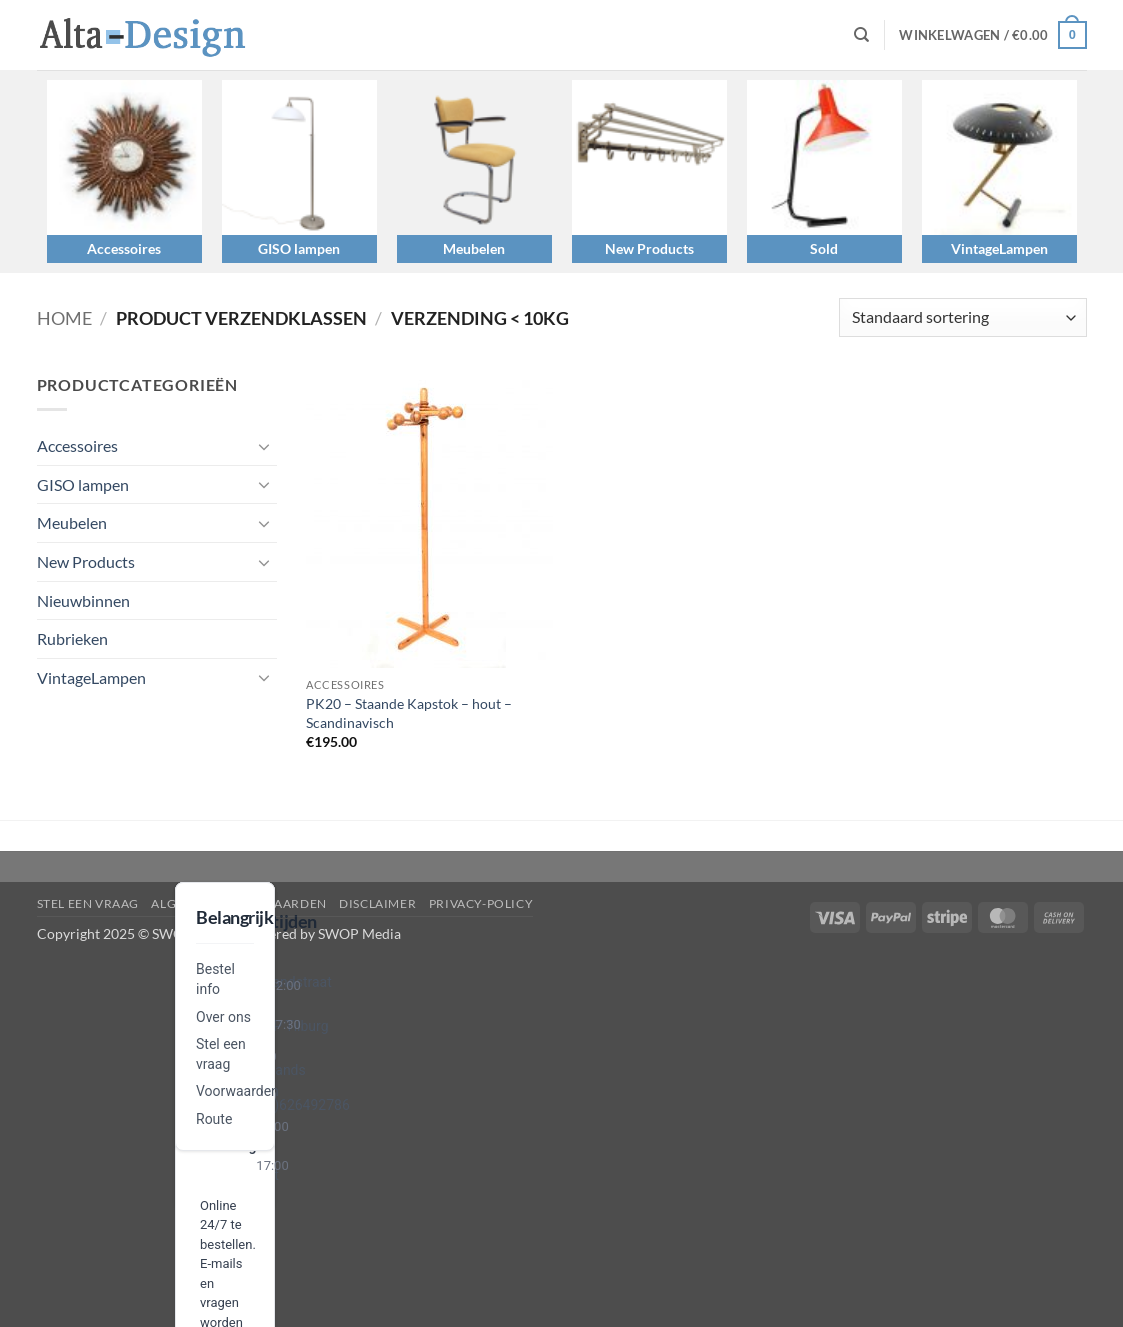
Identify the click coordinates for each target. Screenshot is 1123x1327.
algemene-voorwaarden (238, 903)
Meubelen (474, 248)
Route (214, 1119)
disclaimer (377, 903)
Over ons (223, 1017)
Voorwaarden (237, 1091)
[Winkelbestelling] (962, 317)
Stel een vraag (88, 903)
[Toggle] (265, 446)
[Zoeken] (861, 35)
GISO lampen (299, 248)
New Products (649, 248)
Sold (824, 248)
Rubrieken (72, 638)
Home (64, 318)
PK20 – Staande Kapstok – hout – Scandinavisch (409, 713)
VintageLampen (999, 248)
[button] (992, 35)
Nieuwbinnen (83, 600)
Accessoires (124, 248)
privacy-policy (481, 903)
